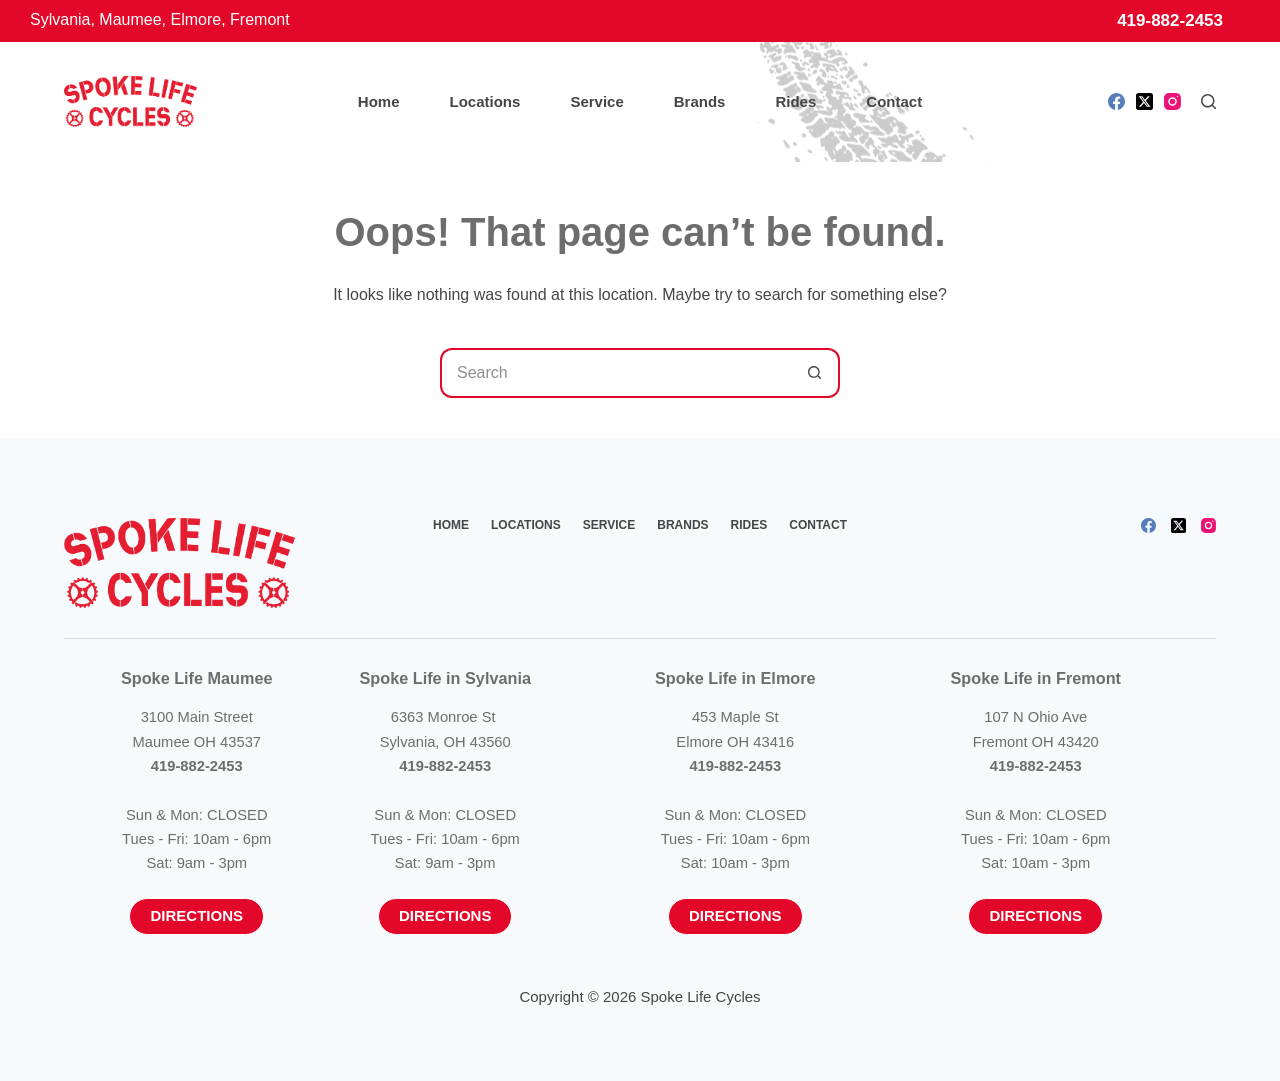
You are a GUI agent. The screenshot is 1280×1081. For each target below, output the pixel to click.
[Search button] (815, 373)
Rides (795, 101)
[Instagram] (1172, 101)
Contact (894, 101)
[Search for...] (615, 373)
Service (596, 101)
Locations (485, 101)
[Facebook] (1116, 101)
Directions (196, 915)
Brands (700, 101)
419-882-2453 (1170, 20)
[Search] (1208, 101)
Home (379, 101)
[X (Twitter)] (1144, 101)
